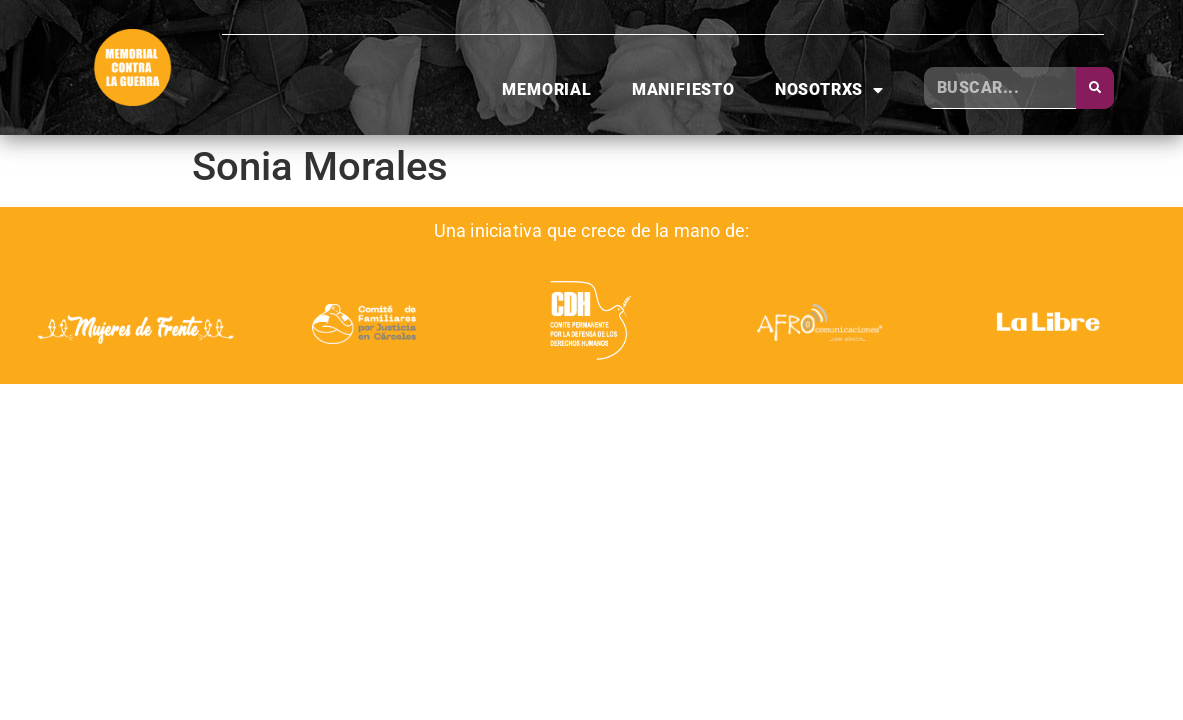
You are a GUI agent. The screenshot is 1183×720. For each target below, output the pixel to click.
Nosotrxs (829, 90)
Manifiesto (683, 89)
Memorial (546, 89)
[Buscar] (1095, 88)
